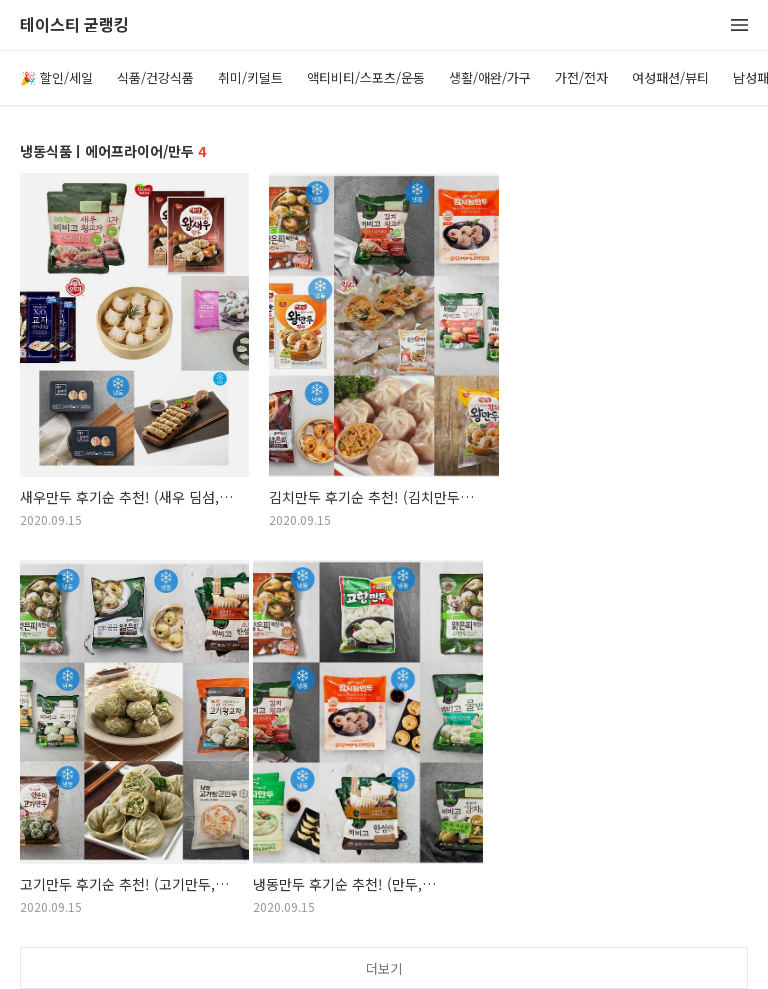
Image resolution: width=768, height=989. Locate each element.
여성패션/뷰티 (670, 77)
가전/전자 (581, 77)
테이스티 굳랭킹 (74, 25)
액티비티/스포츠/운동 (366, 77)
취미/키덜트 (250, 77)
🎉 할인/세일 (56, 77)
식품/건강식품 (155, 77)
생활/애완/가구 (490, 77)
